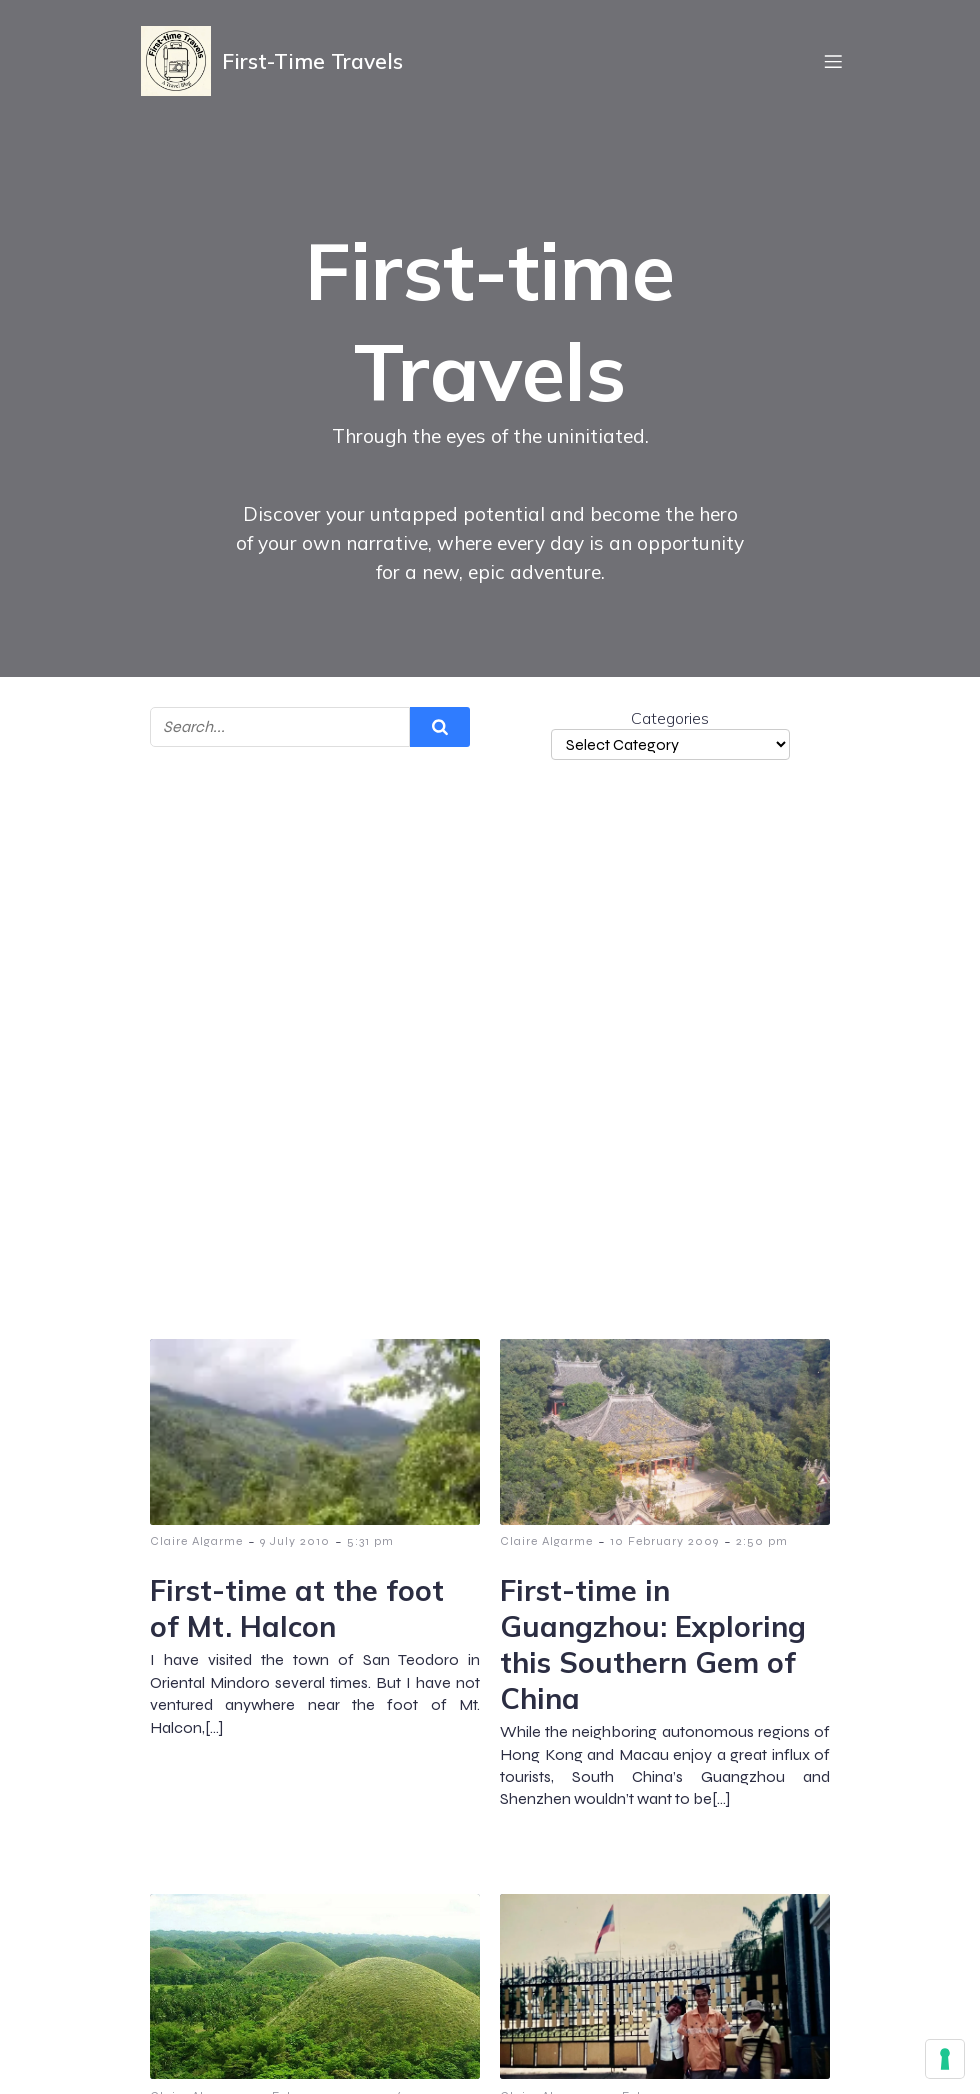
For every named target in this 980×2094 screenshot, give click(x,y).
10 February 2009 (664, 1541)
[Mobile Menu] (833, 65)
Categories (670, 718)
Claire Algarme (196, 1541)
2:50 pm (762, 1541)
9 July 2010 (295, 1541)
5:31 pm (370, 1541)
